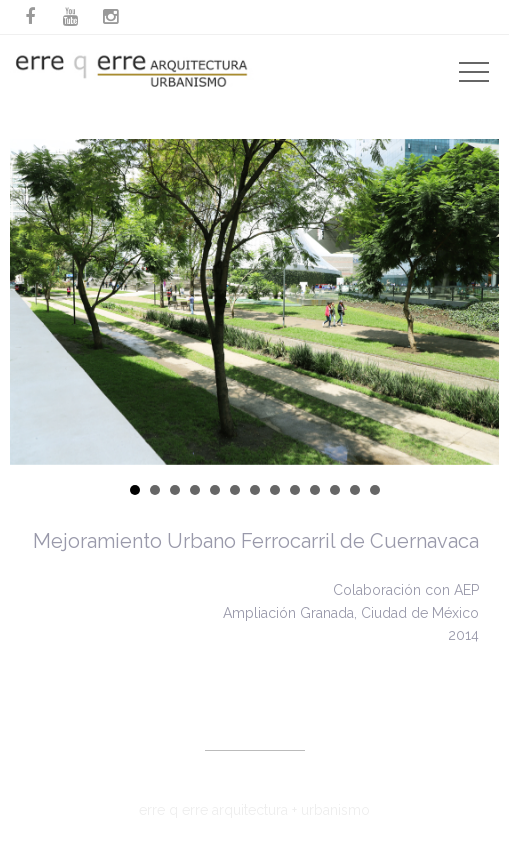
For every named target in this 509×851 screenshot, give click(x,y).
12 (355, 490)
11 (335, 490)
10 (315, 490)
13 (375, 490)
